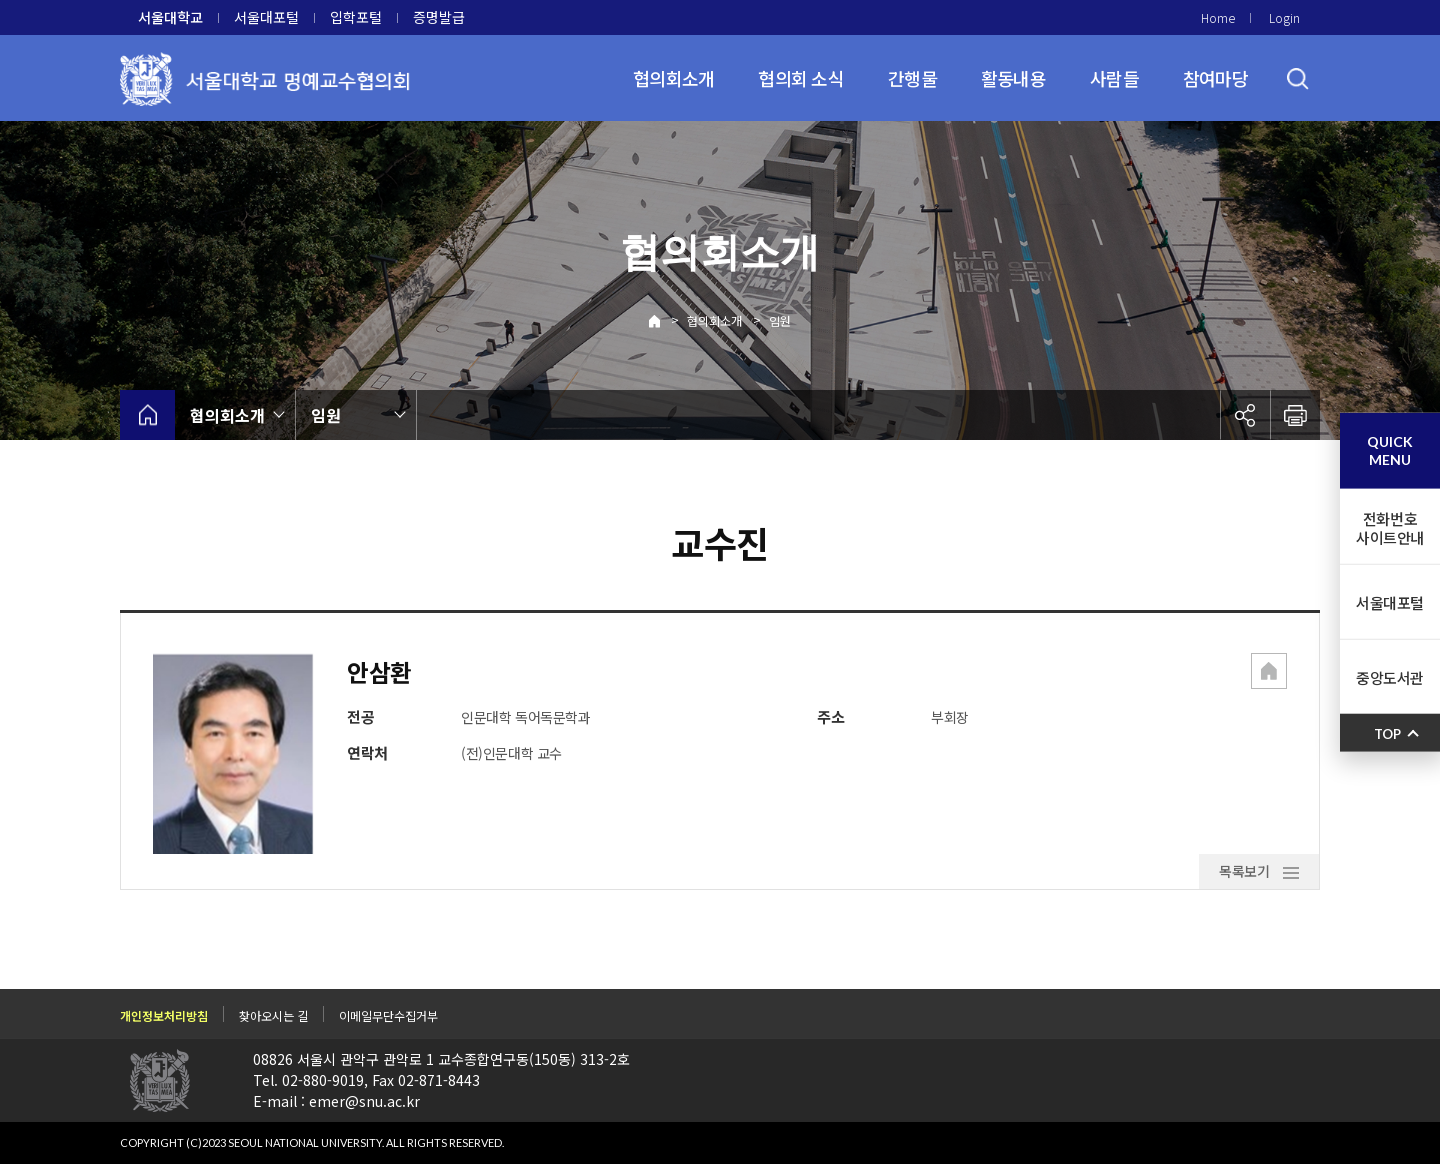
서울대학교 (170, 17)
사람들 (1114, 78)
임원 (780, 320)
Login (1284, 17)
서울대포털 (266, 17)
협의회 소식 (801, 78)
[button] (1269, 673)
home (147, 415)
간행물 (912, 78)
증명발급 (439, 17)
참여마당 (1215, 78)
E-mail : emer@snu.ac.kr (336, 1101)
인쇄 (1295, 415)
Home (1218, 17)
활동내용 (1013, 78)
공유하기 (1245, 415)
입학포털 (356, 17)
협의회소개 (673, 78)
